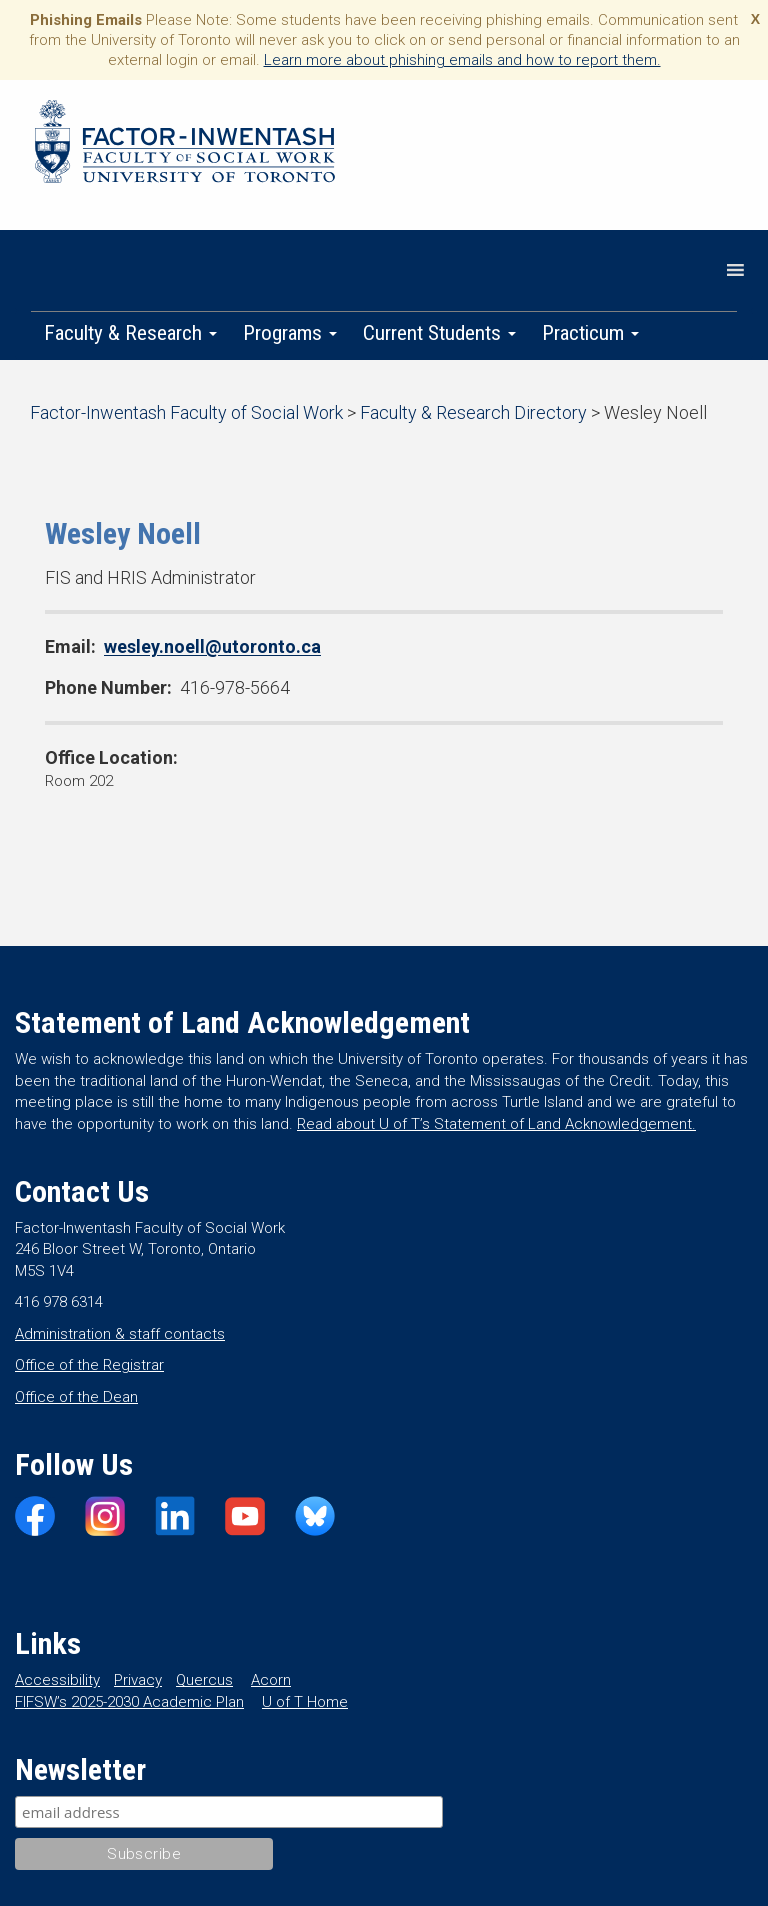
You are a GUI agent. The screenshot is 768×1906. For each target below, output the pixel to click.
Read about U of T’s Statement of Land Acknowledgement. (496, 1124)
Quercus (204, 1680)
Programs (290, 333)
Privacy (138, 1680)
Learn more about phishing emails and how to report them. (462, 60)
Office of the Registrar (89, 1365)
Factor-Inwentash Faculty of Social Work (185, 145)
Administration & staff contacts (120, 1334)
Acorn (271, 1680)
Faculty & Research (130, 333)
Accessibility (57, 1680)
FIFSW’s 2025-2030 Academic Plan (129, 1702)
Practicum (590, 333)
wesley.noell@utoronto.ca (212, 646)
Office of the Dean (76, 1397)
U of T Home (305, 1702)
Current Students (439, 333)
